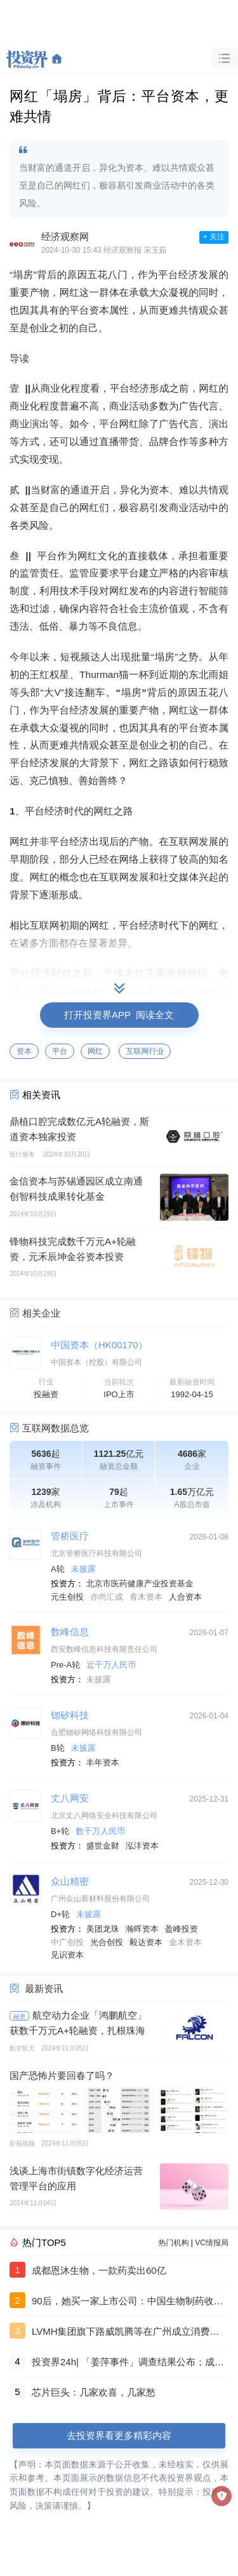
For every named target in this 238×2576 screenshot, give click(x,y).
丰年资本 (102, 1762)
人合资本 (185, 1597)
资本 (24, 1051)
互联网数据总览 (55, 1428)
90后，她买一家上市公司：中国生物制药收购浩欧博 (127, 2302)
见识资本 (67, 1955)
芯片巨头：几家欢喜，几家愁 (93, 2392)
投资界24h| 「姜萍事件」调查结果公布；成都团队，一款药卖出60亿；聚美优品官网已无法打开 (128, 2363)
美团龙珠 (102, 1929)
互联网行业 (145, 1051)
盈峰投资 (181, 1929)
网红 (95, 1051)
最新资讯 (44, 1988)
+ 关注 (214, 236)
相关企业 (41, 1313)
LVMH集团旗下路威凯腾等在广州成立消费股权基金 (126, 2333)
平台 (59, 1051)
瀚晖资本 (142, 1929)
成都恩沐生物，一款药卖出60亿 (99, 2270)
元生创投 (67, 1597)
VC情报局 (211, 2242)
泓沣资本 (142, 1845)
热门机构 (174, 2242)
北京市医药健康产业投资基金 (140, 1583)
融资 (19, 2016)
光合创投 (106, 1942)
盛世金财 (102, 1845)
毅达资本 (145, 1942)
